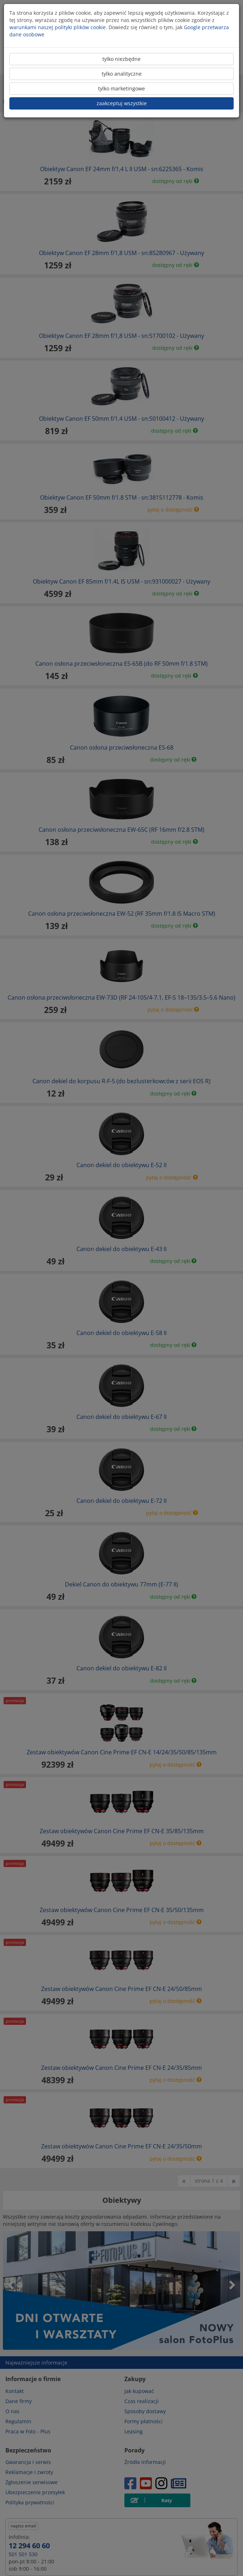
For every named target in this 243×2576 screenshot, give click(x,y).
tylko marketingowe (121, 88)
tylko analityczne (122, 73)
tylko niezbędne (121, 58)
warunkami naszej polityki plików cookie (57, 27)
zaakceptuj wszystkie (122, 103)
